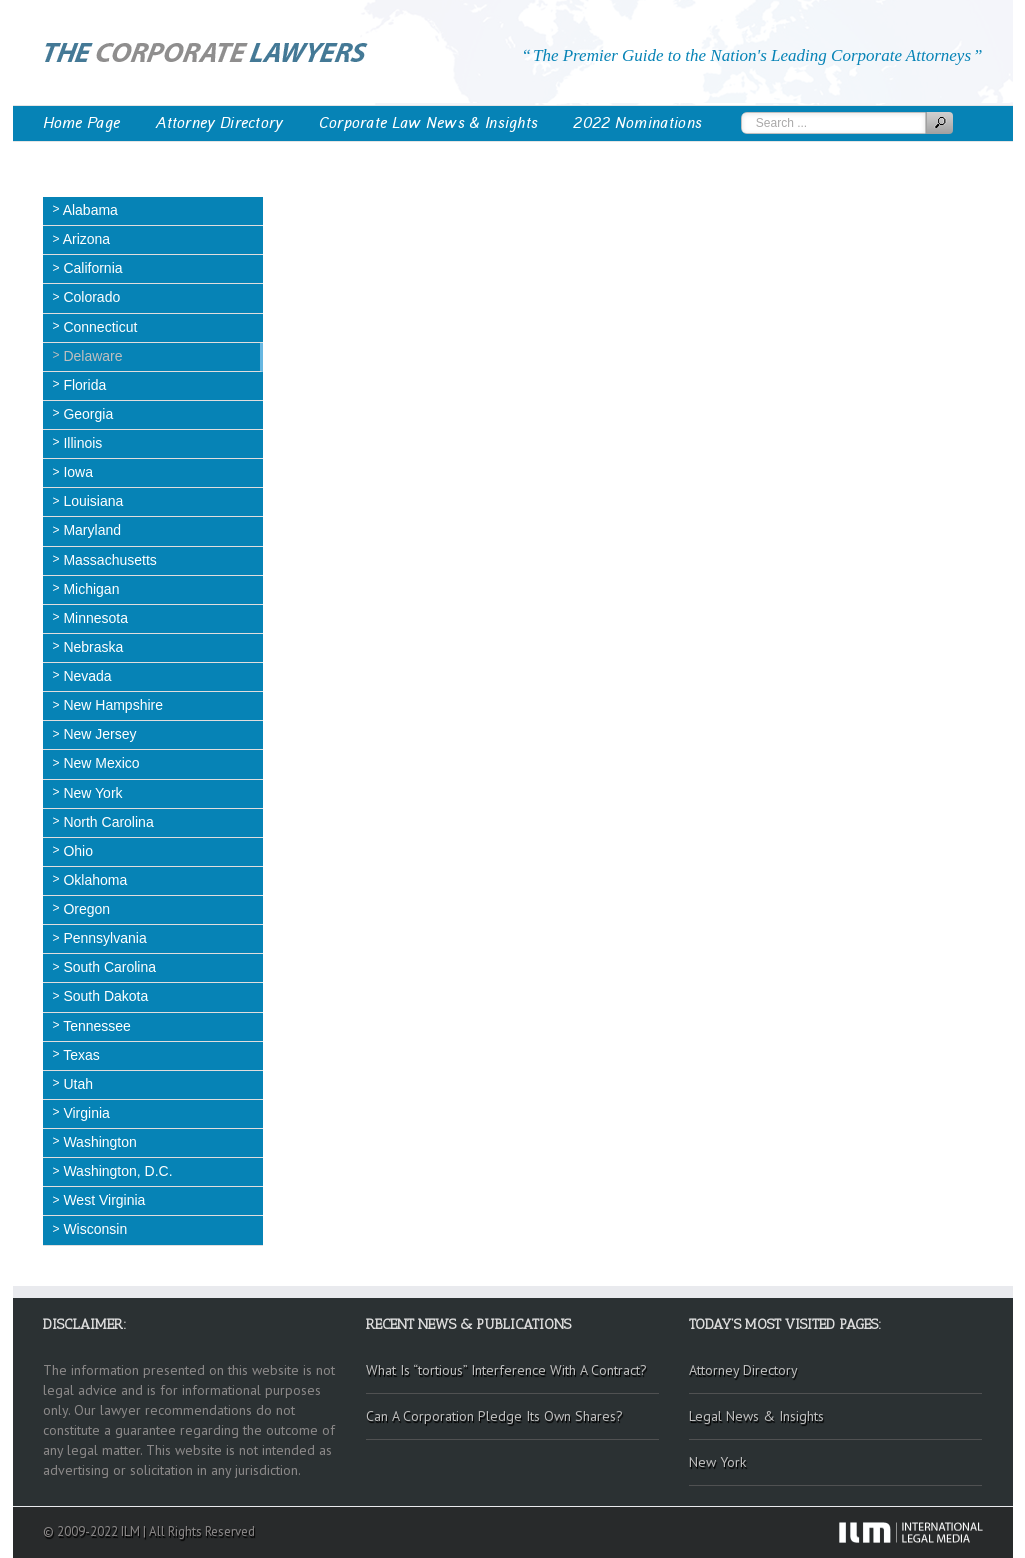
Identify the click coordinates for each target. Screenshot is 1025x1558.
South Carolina (108, 967)
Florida (83, 385)
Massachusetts (108, 560)
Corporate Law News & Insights (429, 123)
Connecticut (99, 327)
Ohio (76, 851)
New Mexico (100, 763)
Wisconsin (94, 1229)
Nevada (86, 676)
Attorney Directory (219, 123)
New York (91, 793)
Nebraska (92, 647)
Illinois (81, 443)
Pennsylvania (103, 938)
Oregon (85, 909)
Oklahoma (94, 880)
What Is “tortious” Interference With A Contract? (506, 1370)
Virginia (85, 1113)
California (91, 268)
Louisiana (92, 501)
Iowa (76, 472)
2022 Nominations (637, 123)
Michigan (90, 589)
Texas (80, 1055)
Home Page (82, 123)
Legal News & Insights (756, 1416)
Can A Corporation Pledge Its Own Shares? (494, 1416)
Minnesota (94, 618)
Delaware (91, 356)
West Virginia (103, 1200)
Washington (98, 1142)
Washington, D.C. (116, 1171)
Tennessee (95, 1026)
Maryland (90, 530)
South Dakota (104, 996)
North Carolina (107, 822)
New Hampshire (111, 705)
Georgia (87, 414)
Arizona (85, 239)
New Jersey (98, 734)
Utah (76, 1084)
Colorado (90, 297)
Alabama (89, 210)
